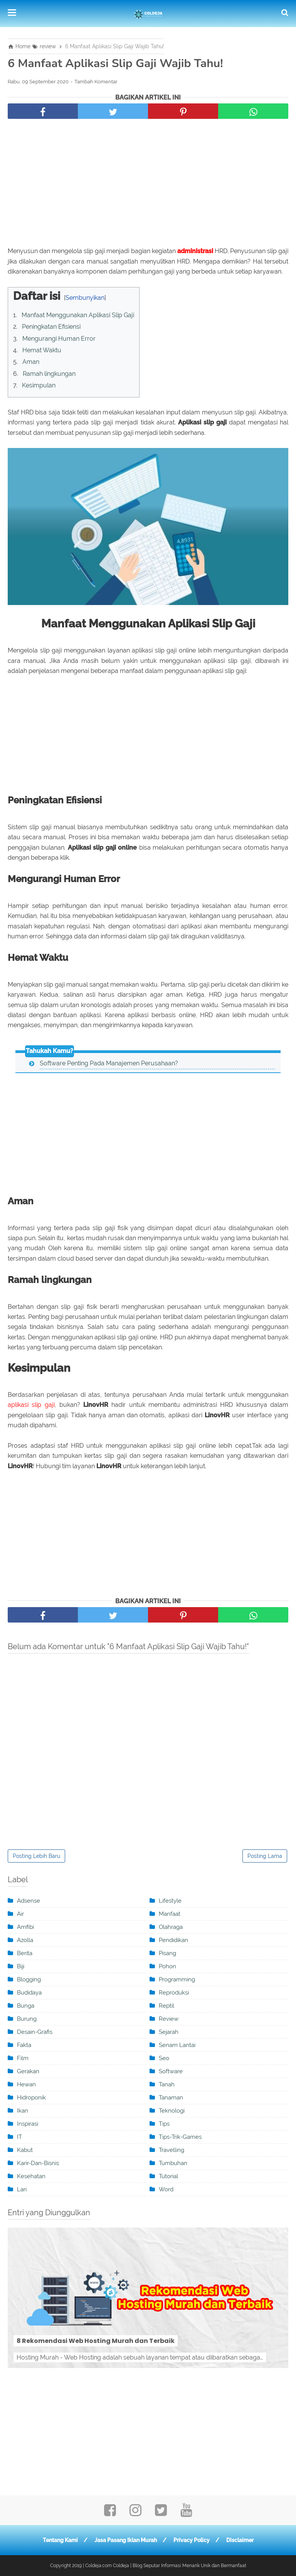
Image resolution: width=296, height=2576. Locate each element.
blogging (29, 1979)
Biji (20, 1966)
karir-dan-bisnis (38, 2163)
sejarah (168, 2031)
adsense (28, 1900)
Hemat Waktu (41, 350)
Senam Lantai (177, 2045)
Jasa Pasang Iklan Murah (125, 2540)
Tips (164, 2123)
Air (20, 1913)
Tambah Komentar (96, 82)
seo (164, 2058)
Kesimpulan (39, 385)
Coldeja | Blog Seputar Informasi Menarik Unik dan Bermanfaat (179, 2565)
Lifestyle (170, 1900)
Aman (30, 361)
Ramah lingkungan (49, 373)
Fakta (24, 2045)
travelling (171, 2150)
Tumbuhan (173, 2163)
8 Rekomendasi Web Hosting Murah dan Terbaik (96, 2340)
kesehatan (31, 2176)
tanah (167, 2084)
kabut (25, 2150)
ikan (22, 2110)
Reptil (166, 2005)
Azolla (25, 1940)
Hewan (26, 2084)
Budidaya (29, 1992)
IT (19, 2136)
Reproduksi (174, 1992)
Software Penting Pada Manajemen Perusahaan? (109, 1063)
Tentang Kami (60, 2540)
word (166, 2189)
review (168, 2018)
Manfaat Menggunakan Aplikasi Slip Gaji (78, 315)
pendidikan (173, 1940)
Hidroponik (31, 2097)
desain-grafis (34, 2031)
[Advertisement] (148, 184)
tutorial (168, 2176)
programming (177, 1979)
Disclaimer (240, 2540)
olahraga (171, 1927)
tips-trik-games (180, 2136)
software (171, 2071)
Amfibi (25, 1927)
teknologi (172, 2110)
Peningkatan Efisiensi (51, 326)
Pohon (167, 1966)
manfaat (169, 1913)
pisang (167, 1953)
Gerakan (28, 2071)
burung (27, 2018)
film (23, 2058)
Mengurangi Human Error (59, 338)
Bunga (25, 2005)
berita (24, 1953)
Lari (22, 2189)
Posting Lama (264, 1856)
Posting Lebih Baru (36, 1856)
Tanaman (171, 2097)
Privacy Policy (191, 2540)
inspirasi (27, 2123)
